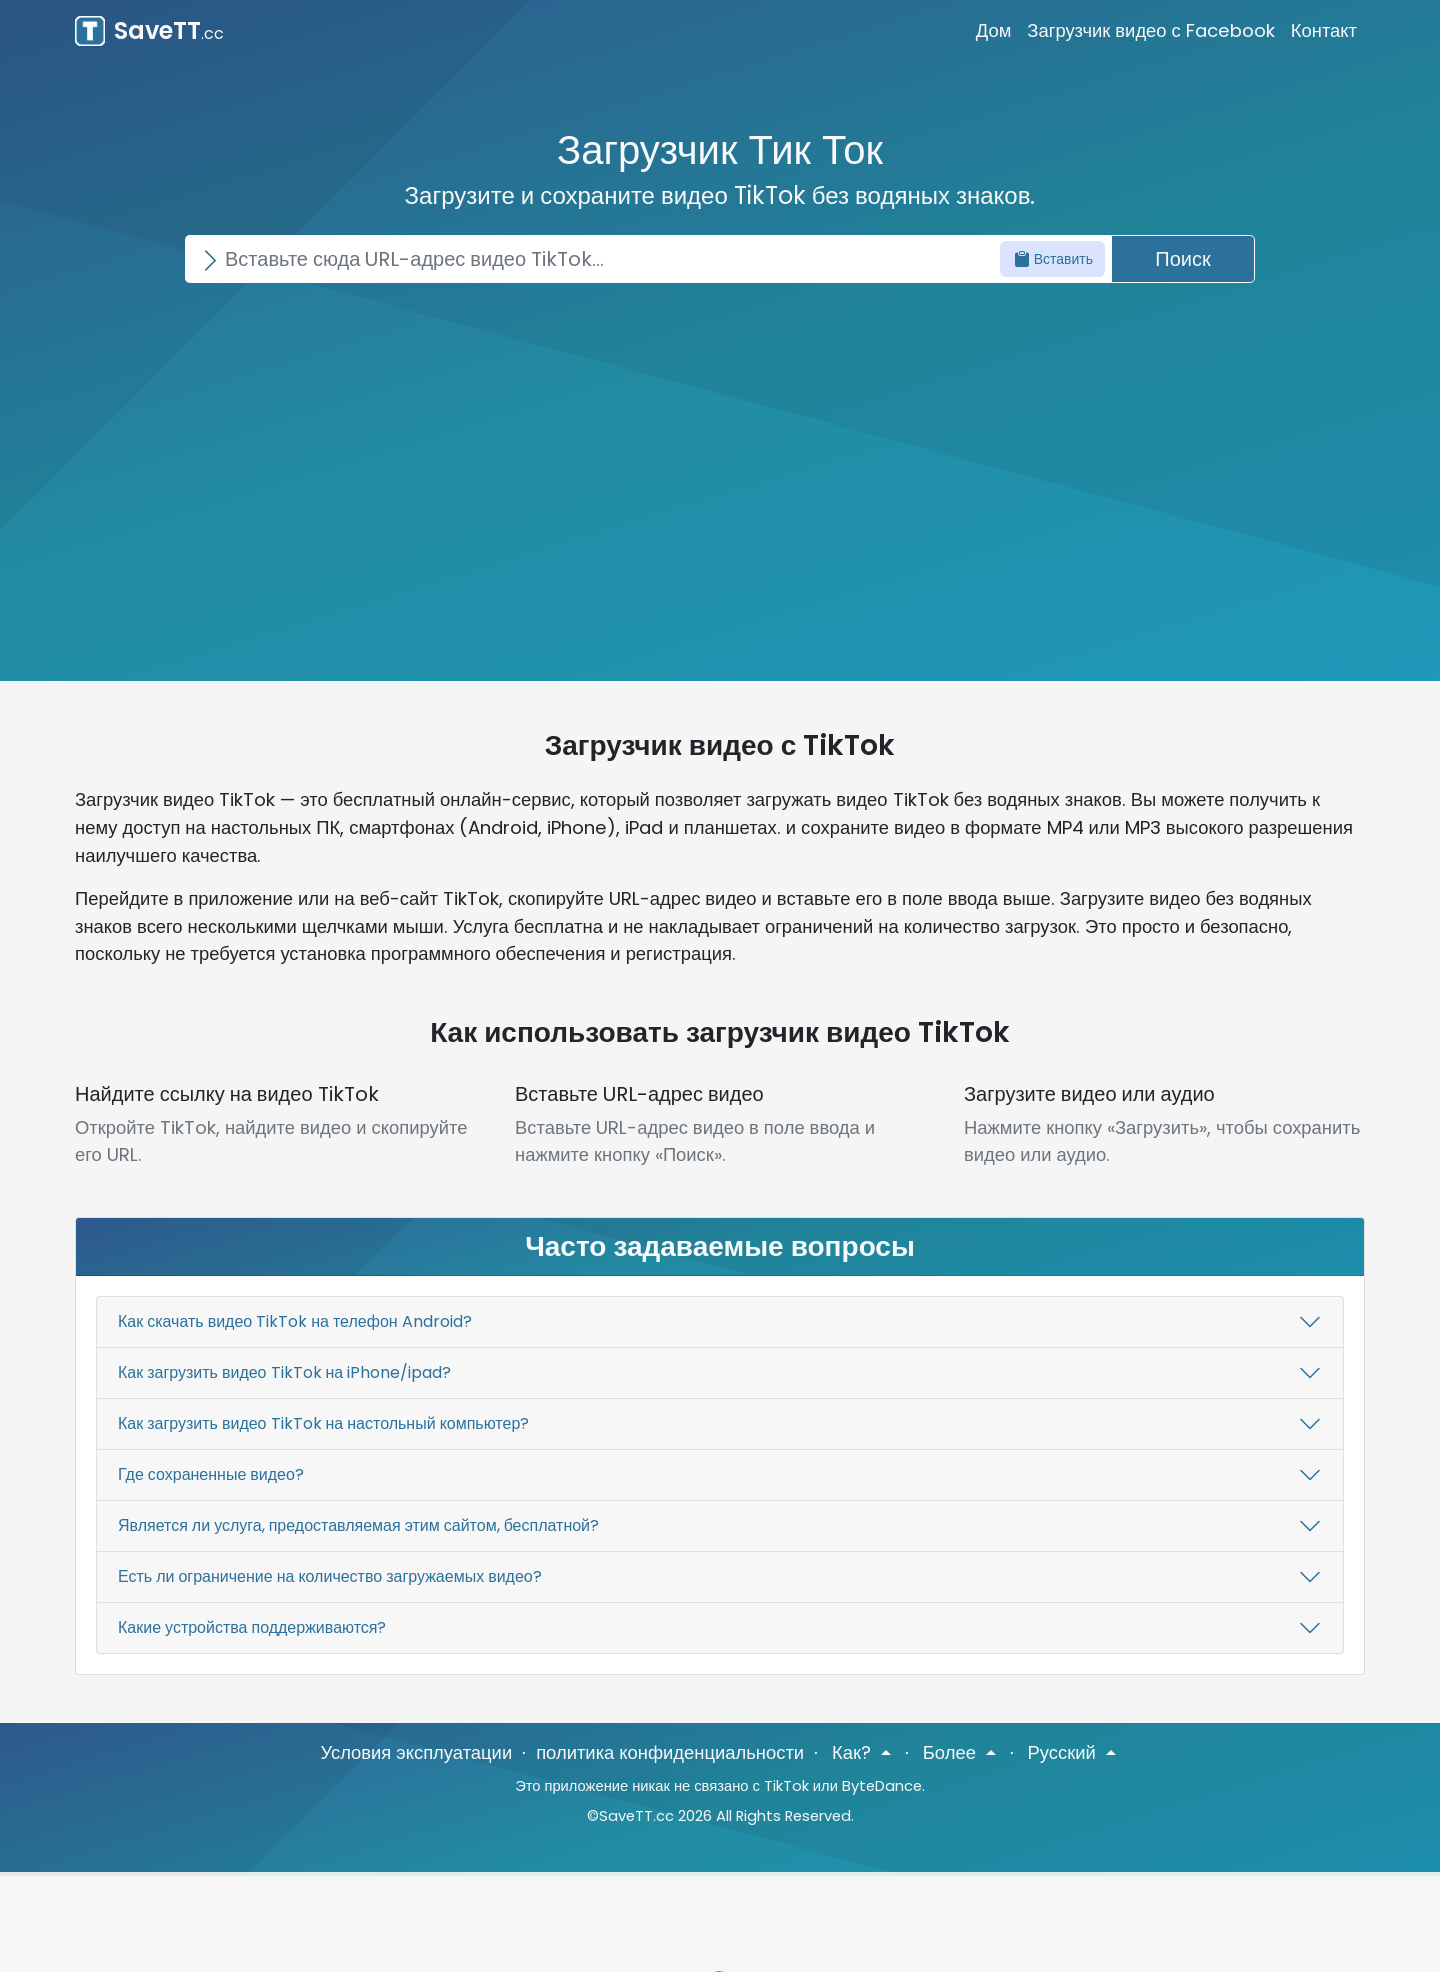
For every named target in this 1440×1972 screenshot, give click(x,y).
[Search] (648, 259)
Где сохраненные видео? (211, 1474)
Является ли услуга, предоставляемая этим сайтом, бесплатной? (358, 1525)
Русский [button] (1064, 1752)
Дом (994, 30)
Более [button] (952, 1752)
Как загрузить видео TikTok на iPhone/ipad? (284, 1372)
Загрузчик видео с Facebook (1150, 30)
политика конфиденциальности (670, 1752)
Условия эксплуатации (416, 1752)
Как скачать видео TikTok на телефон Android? (295, 1321)
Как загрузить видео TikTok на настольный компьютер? (323, 1423)
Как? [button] (854, 1752)
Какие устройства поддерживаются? (252, 1627)
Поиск (1182, 259)
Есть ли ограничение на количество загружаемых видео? (330, 1576)
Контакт (1324, 30)
